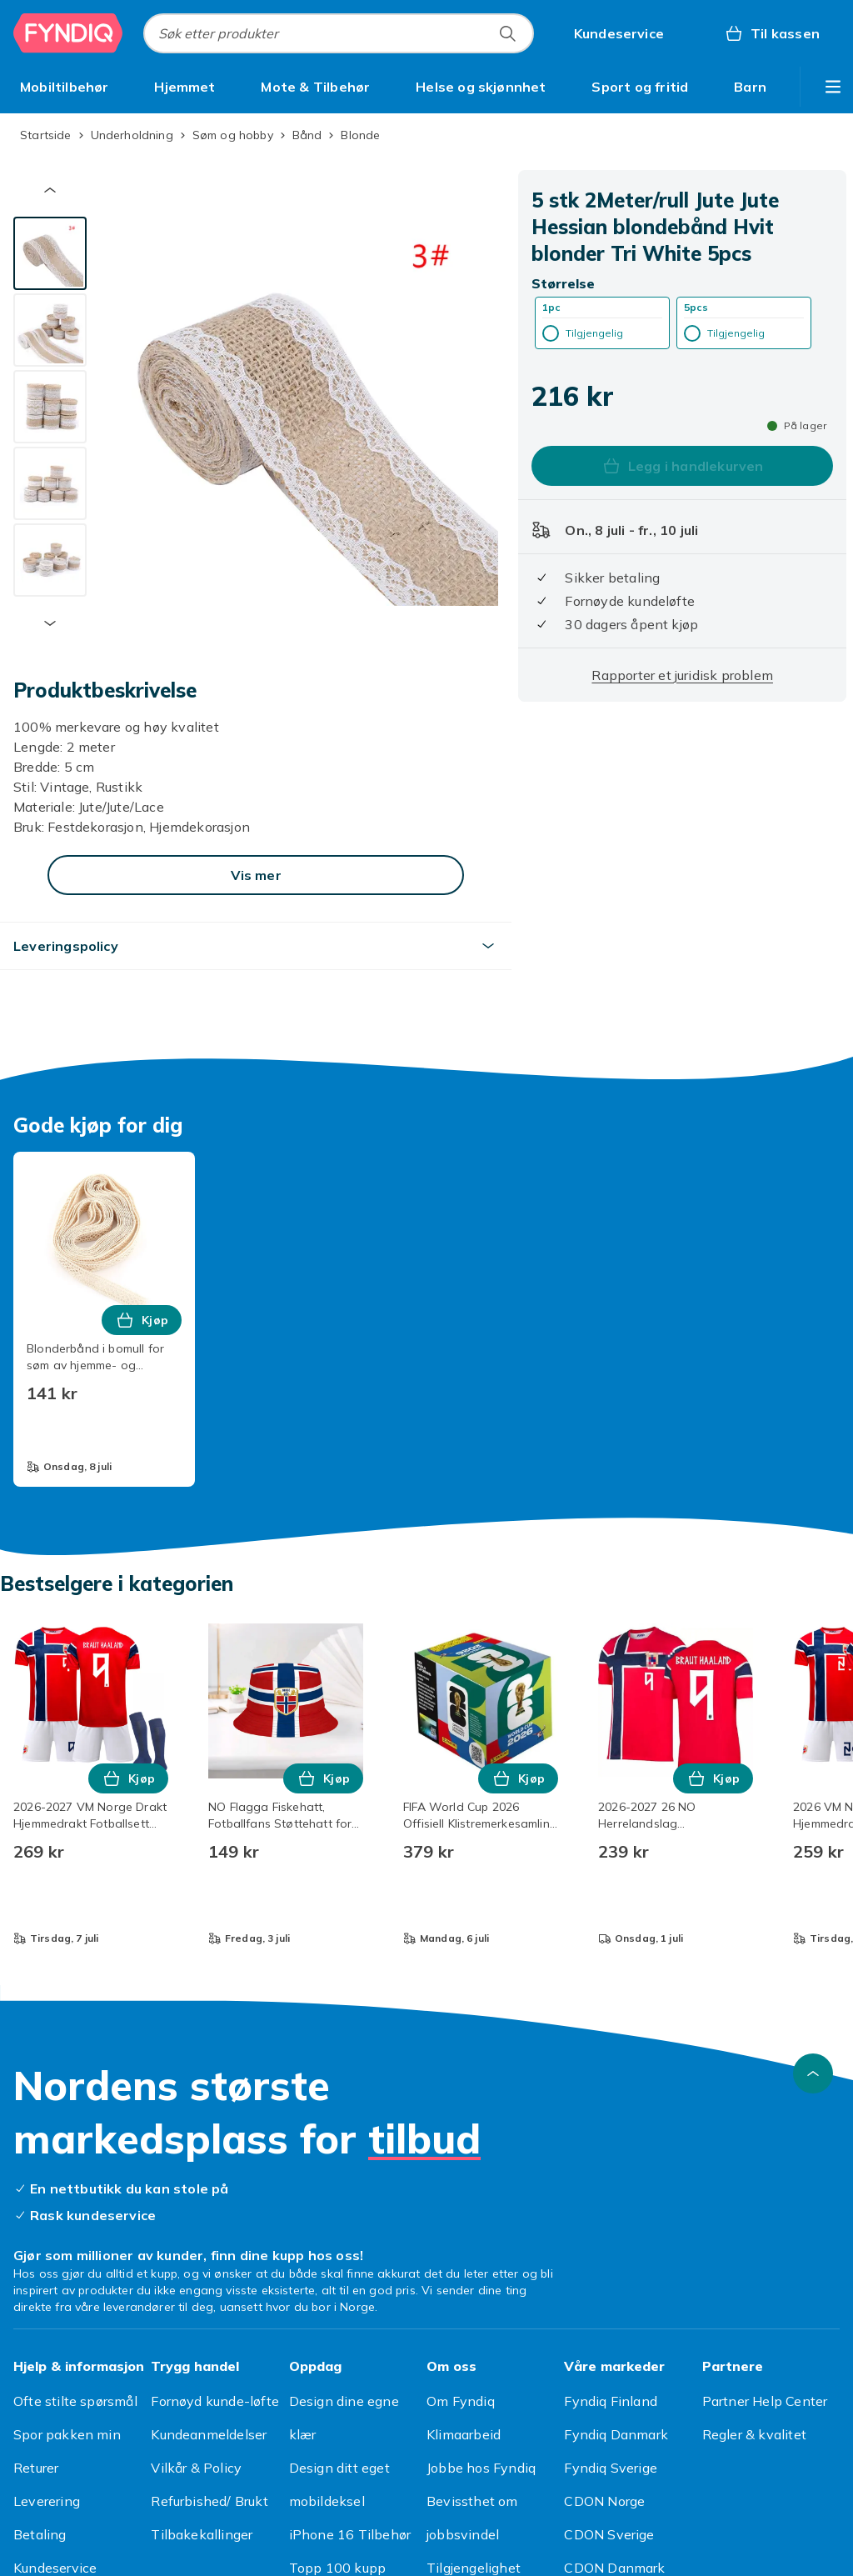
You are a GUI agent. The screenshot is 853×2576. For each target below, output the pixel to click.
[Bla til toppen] (813, 2073)
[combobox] (338, 33)
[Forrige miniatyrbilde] (50, 190)
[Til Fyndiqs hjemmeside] (68, 33)
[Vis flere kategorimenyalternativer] (833, 87)
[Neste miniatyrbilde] (50, 623)
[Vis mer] (255, 875)
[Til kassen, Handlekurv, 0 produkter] (772, 33)
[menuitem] (64, 87)
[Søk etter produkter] (507, 33)
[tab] (50, 253)
